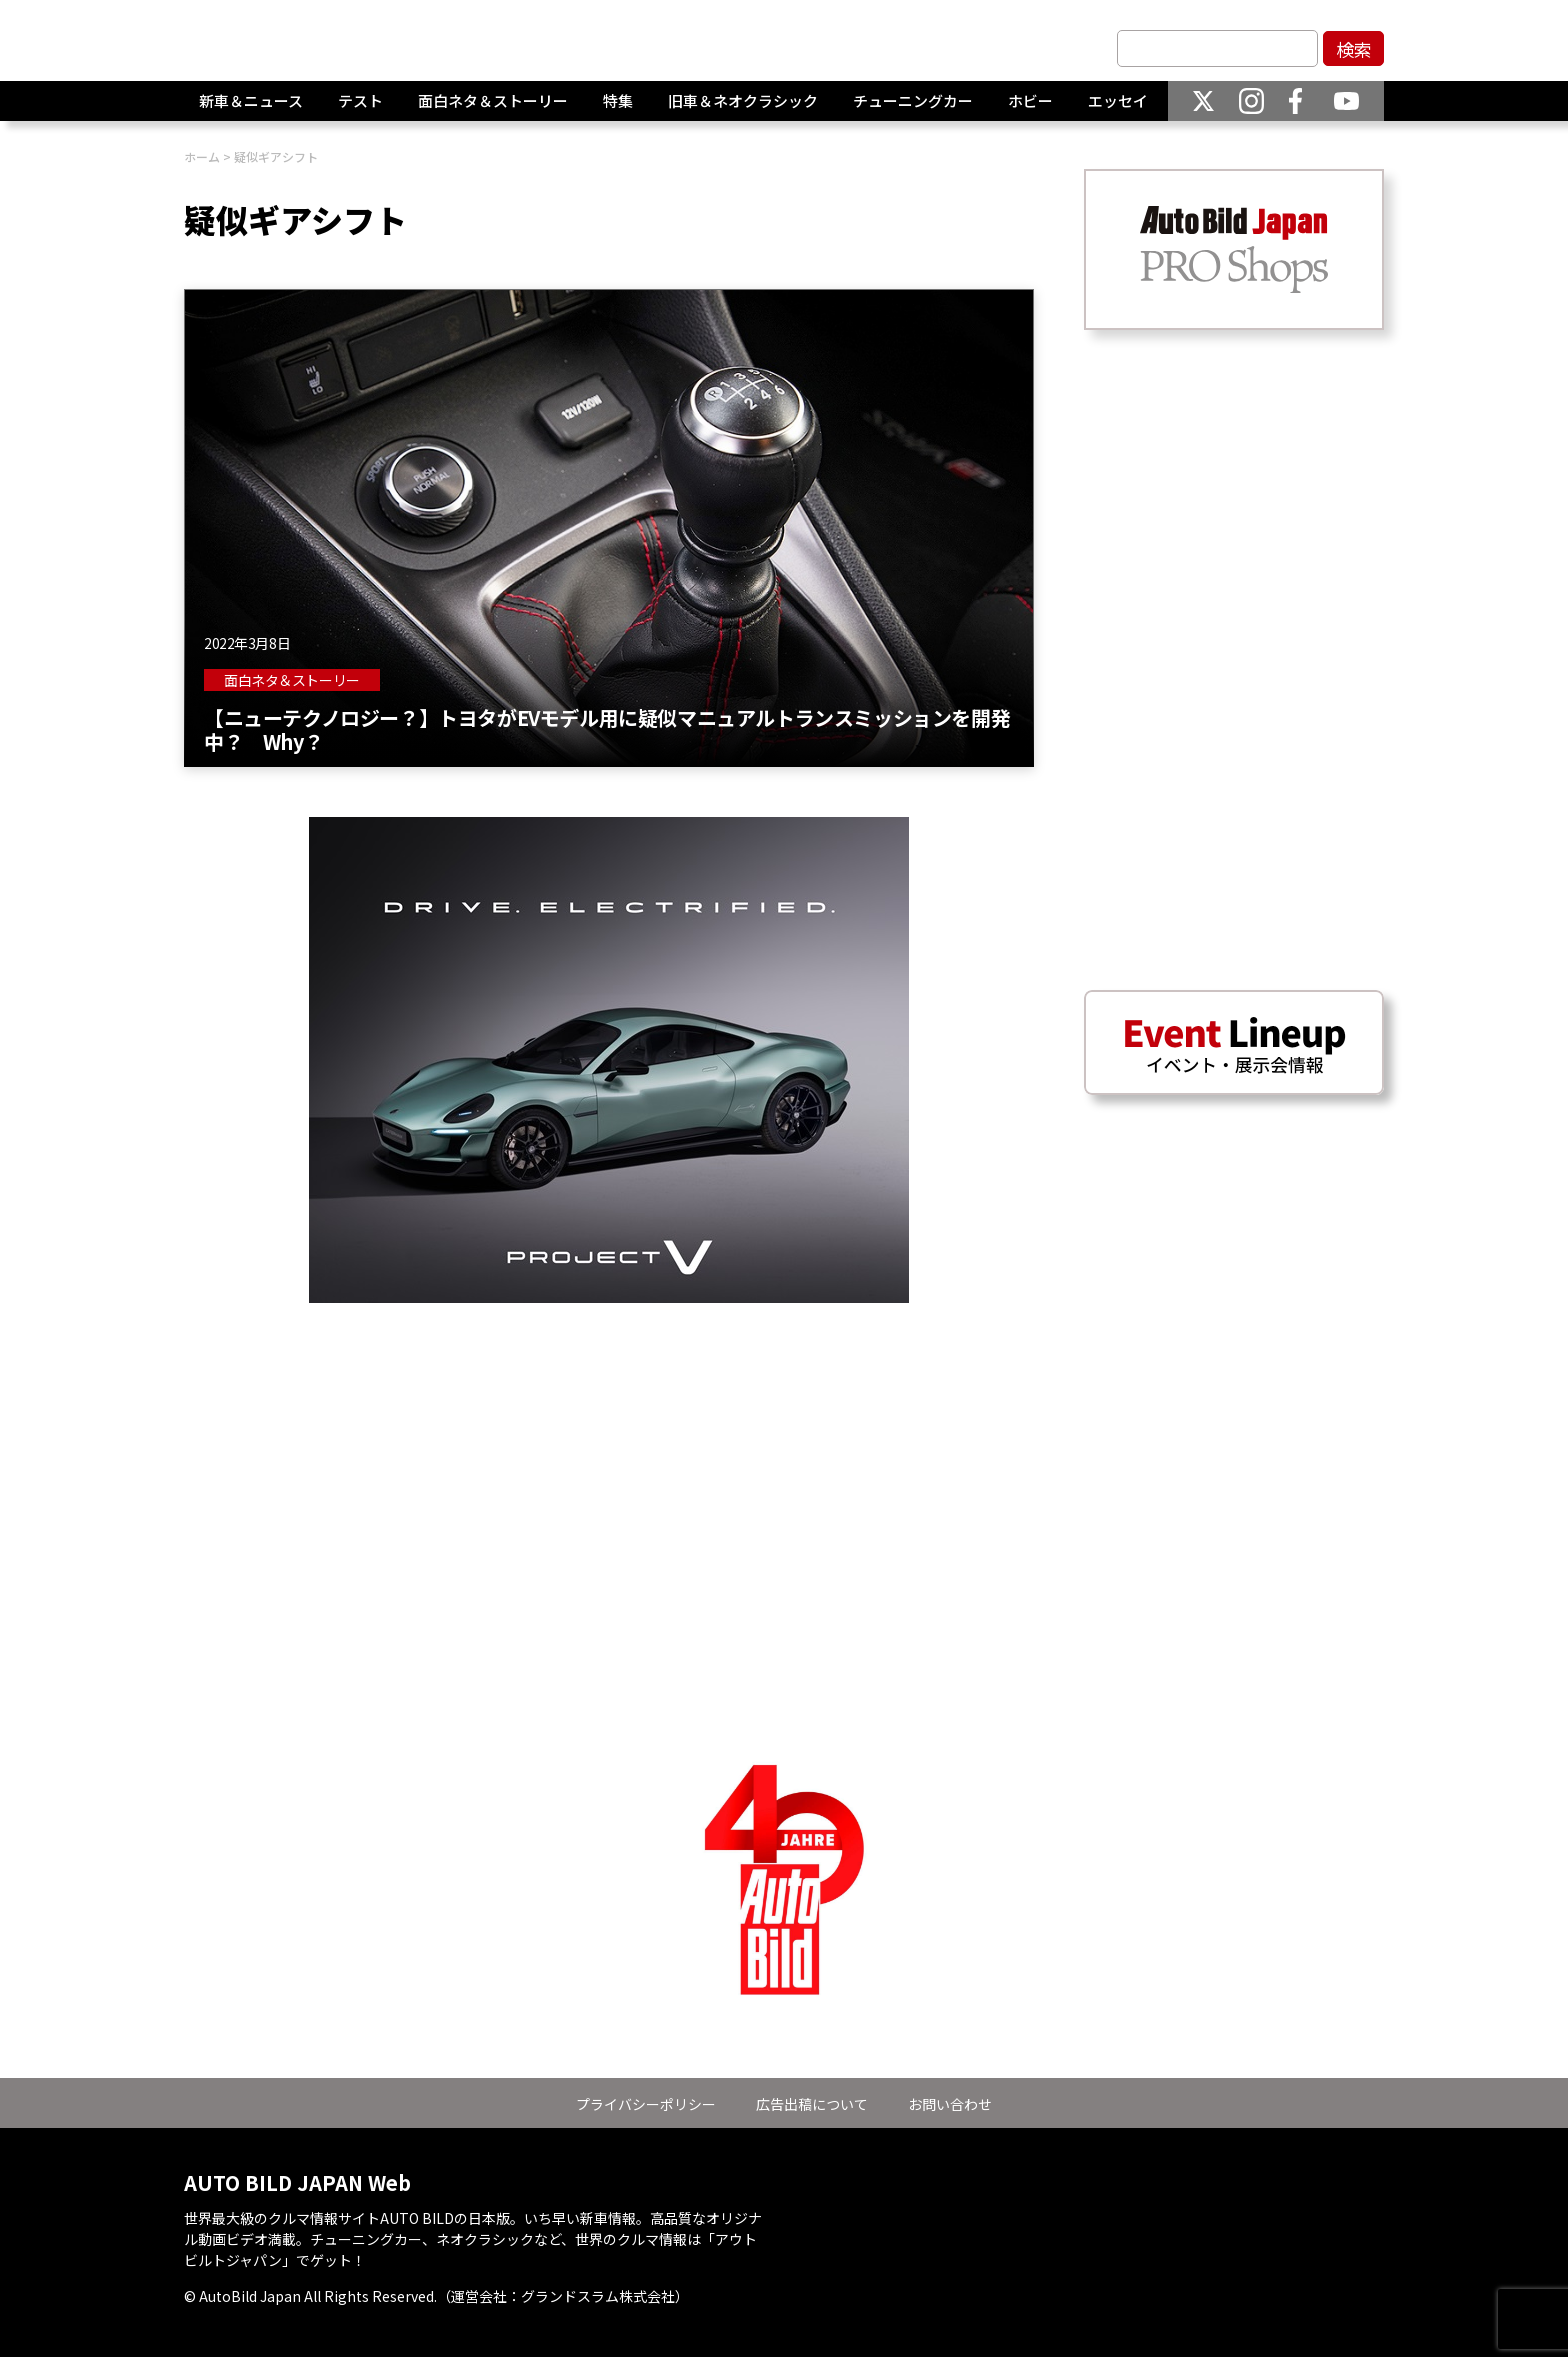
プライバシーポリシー (646, 2104)
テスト (360, 109)
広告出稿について (812, 2104)
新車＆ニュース (251, 109)
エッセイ (1118, 109)
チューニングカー (913, 109)
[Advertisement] (609, 1443)
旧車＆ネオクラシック (743, 109)
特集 (618, 109)
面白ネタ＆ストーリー (493, 109)
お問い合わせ (950, 2104)
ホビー (1030, 109)
